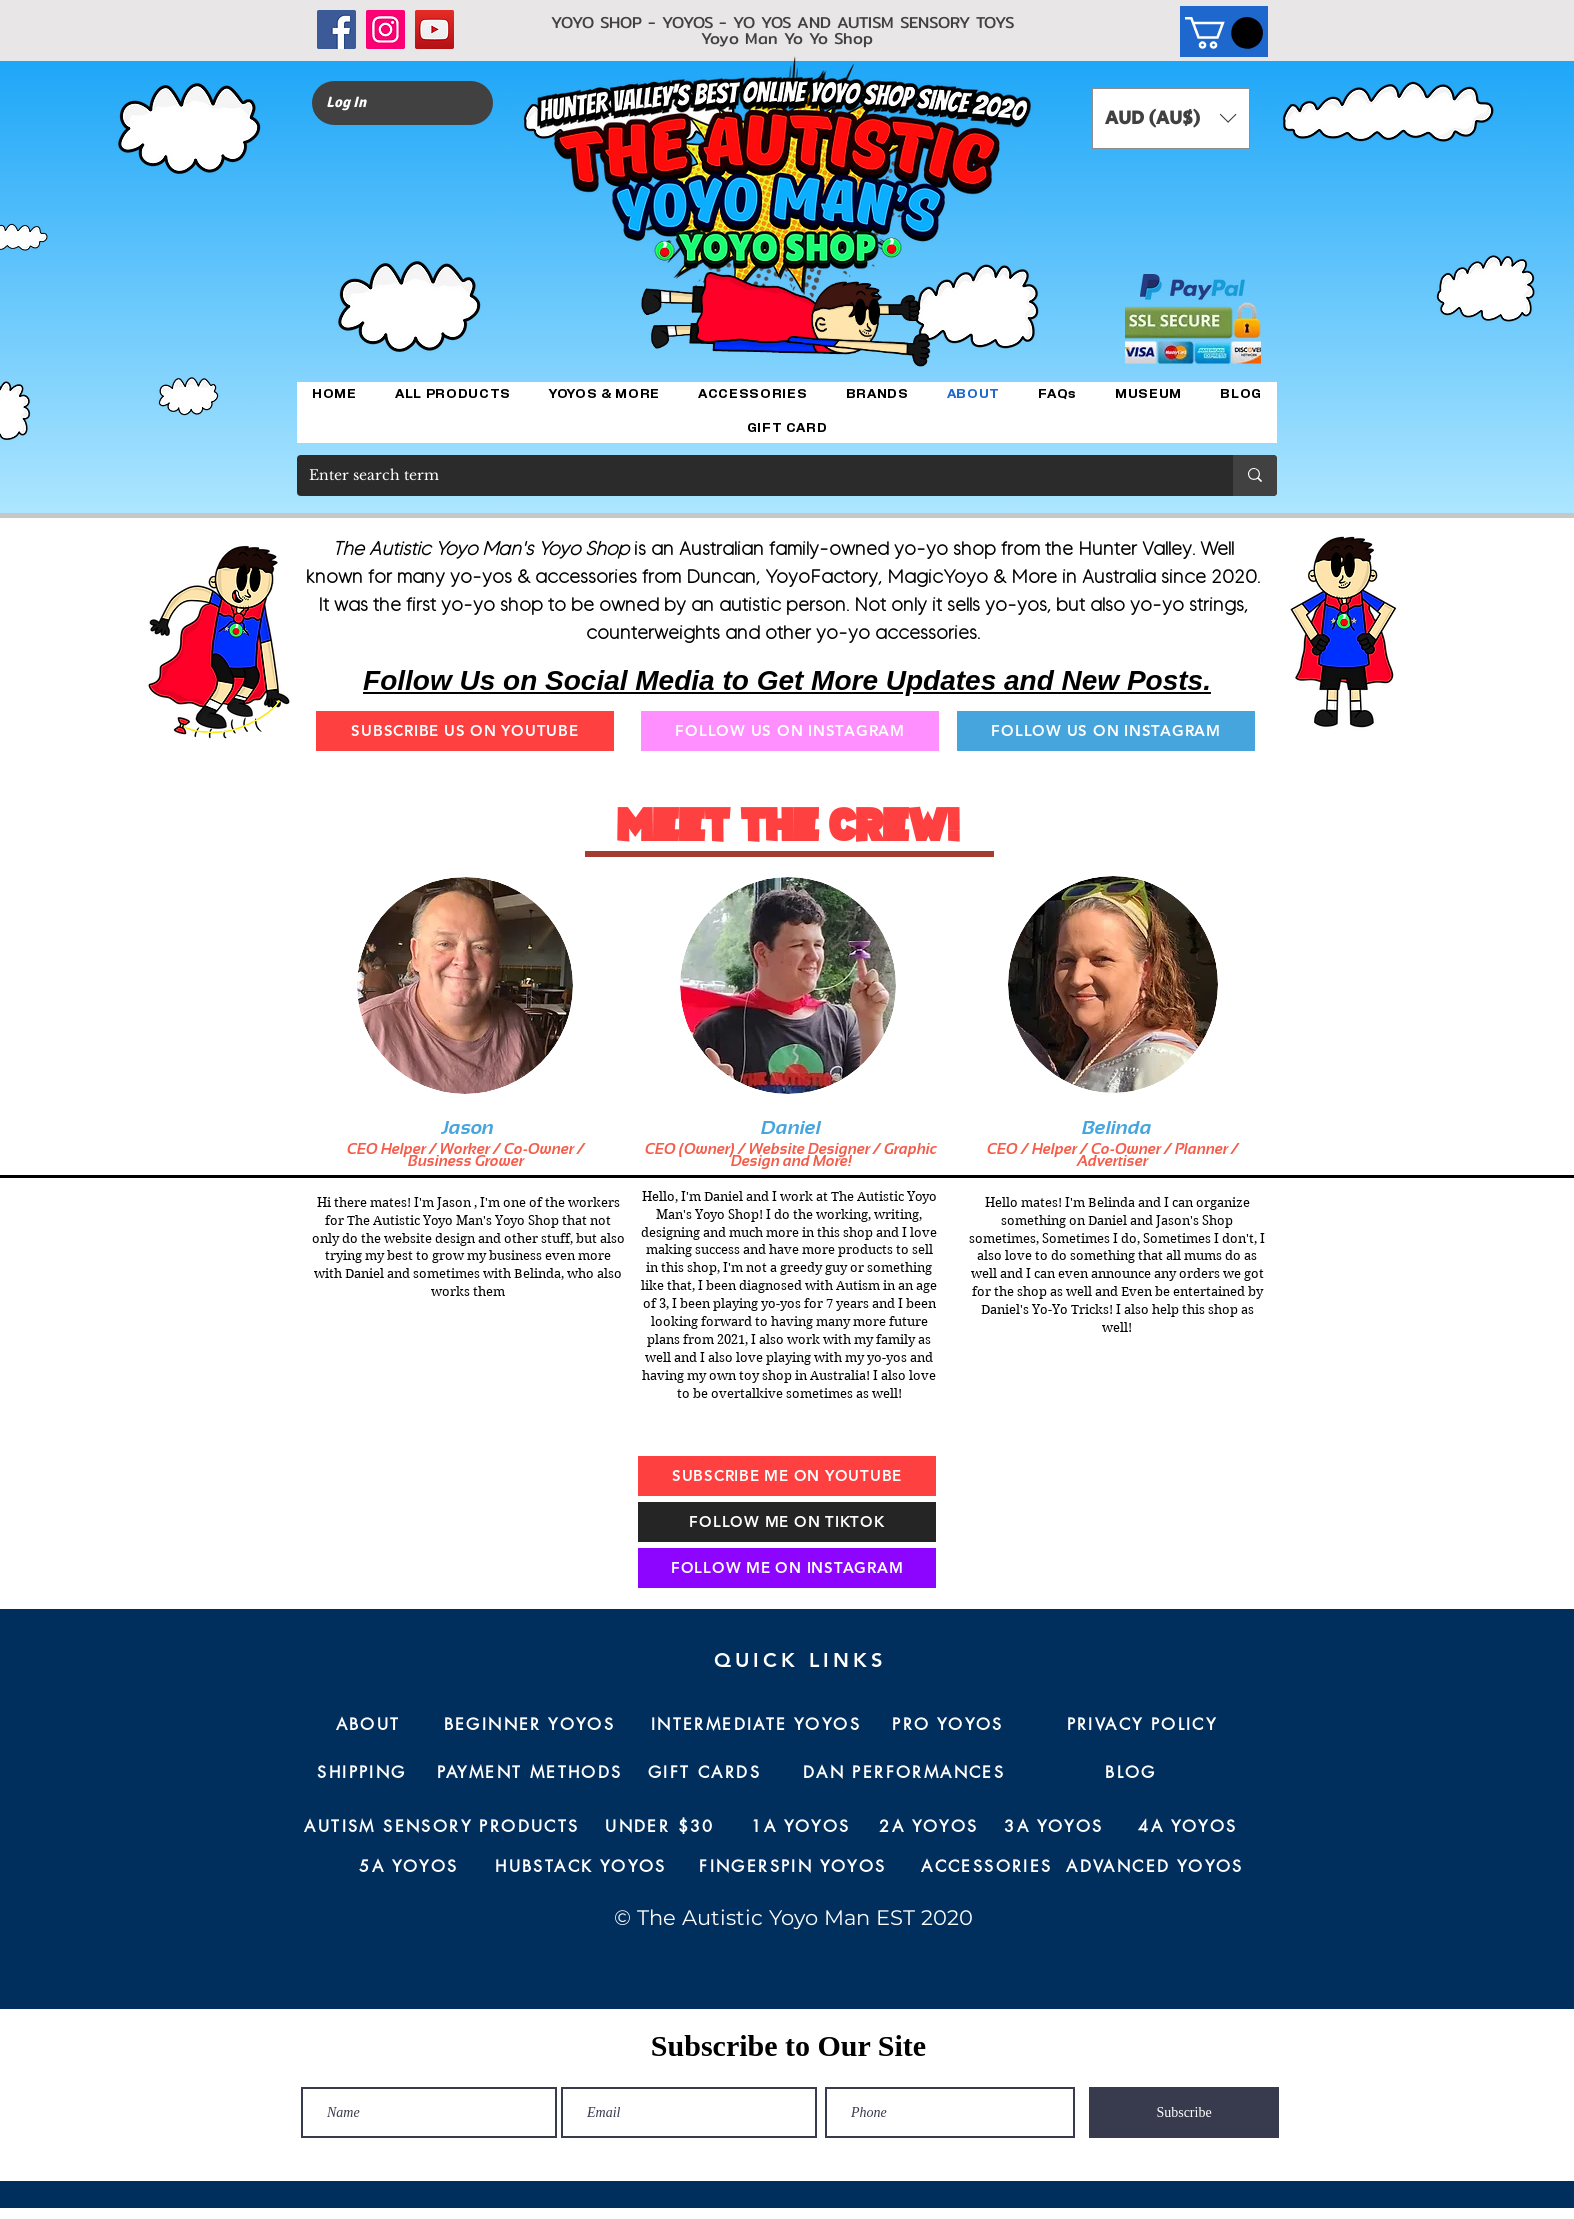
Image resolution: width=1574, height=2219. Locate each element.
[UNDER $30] (660, 1827)
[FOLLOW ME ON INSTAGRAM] (787, 1568)
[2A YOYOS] (929, 1827)
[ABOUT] (368, 1725)
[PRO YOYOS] (948, 1725)
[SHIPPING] (362, 1773)
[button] (1224, 33)
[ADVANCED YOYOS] (1155, 1867)
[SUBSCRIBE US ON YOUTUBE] (465, 731)
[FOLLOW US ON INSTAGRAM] (790, 731)
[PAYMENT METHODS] (529, 1773)
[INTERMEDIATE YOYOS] (756, 1725)
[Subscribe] (1184, 2112)
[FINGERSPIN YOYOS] (793, 1867)
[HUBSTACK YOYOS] (581, 1867)
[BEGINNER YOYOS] (529, 1725)
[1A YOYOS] (801, 1827)
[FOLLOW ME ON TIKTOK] (787, 1522)
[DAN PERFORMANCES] (904, 1773)
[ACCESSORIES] (987, 1867)
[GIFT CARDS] (704, 1773)
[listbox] (1171, 118)
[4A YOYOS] (1188, 1827)
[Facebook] (336, 29)
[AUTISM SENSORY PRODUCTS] (442, 1827)
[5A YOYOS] (409, 1867)
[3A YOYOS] (1054, 1827)
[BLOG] (1131, 1773)
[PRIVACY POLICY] (1142, 1725)
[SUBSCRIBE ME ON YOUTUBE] (787, 1476)
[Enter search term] (750, 475)
